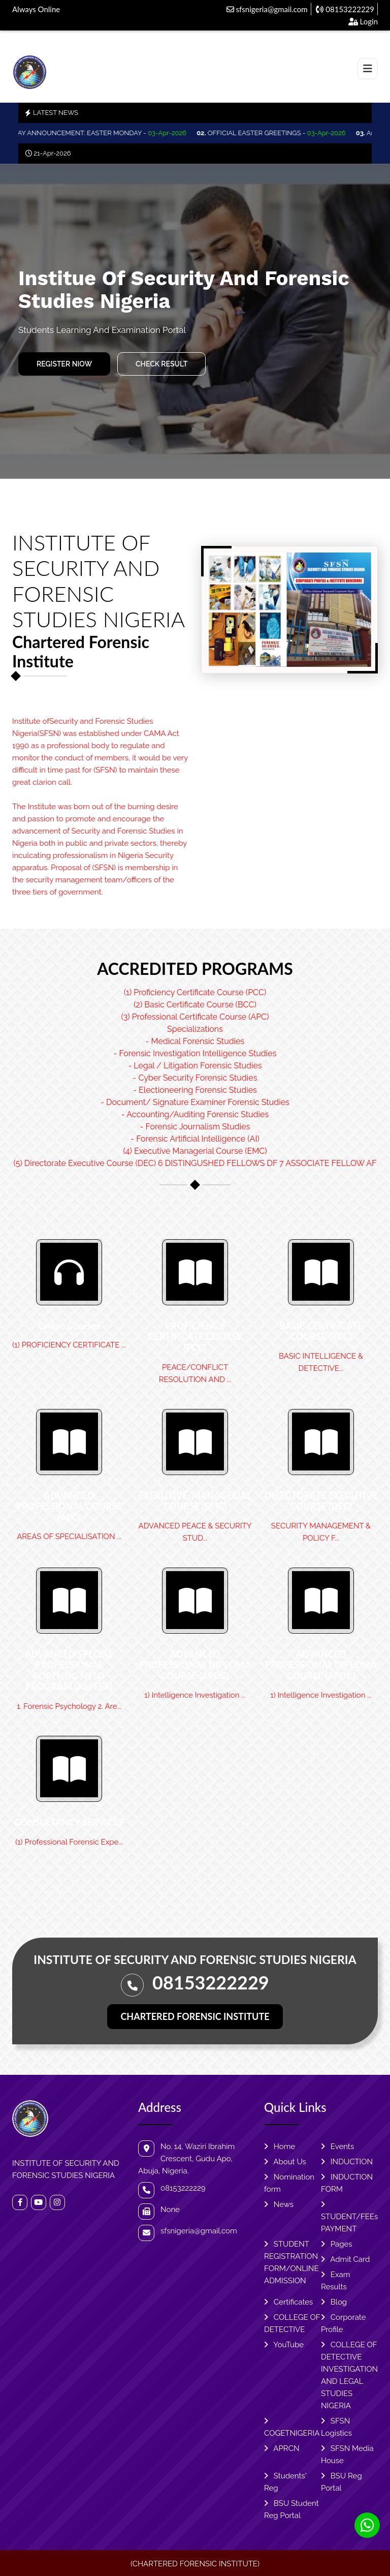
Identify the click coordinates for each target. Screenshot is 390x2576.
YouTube (284, 2344)
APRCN (282, 2448)
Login (363, 21)
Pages (336, 2244)
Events (337, 2146)
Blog (334, 2302)
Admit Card (345, 2259)
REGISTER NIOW (64, 364)
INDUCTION (347, 2161)
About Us (285, 2161)
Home (279, 2146)
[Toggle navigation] (368, 68)
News (279, 2204)
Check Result (161, 364)
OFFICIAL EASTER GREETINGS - (283, 133)
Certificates (288, 2302)
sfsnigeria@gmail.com (267, 9)
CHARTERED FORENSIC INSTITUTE (194, 2016)
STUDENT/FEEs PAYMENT (349, 2216)
